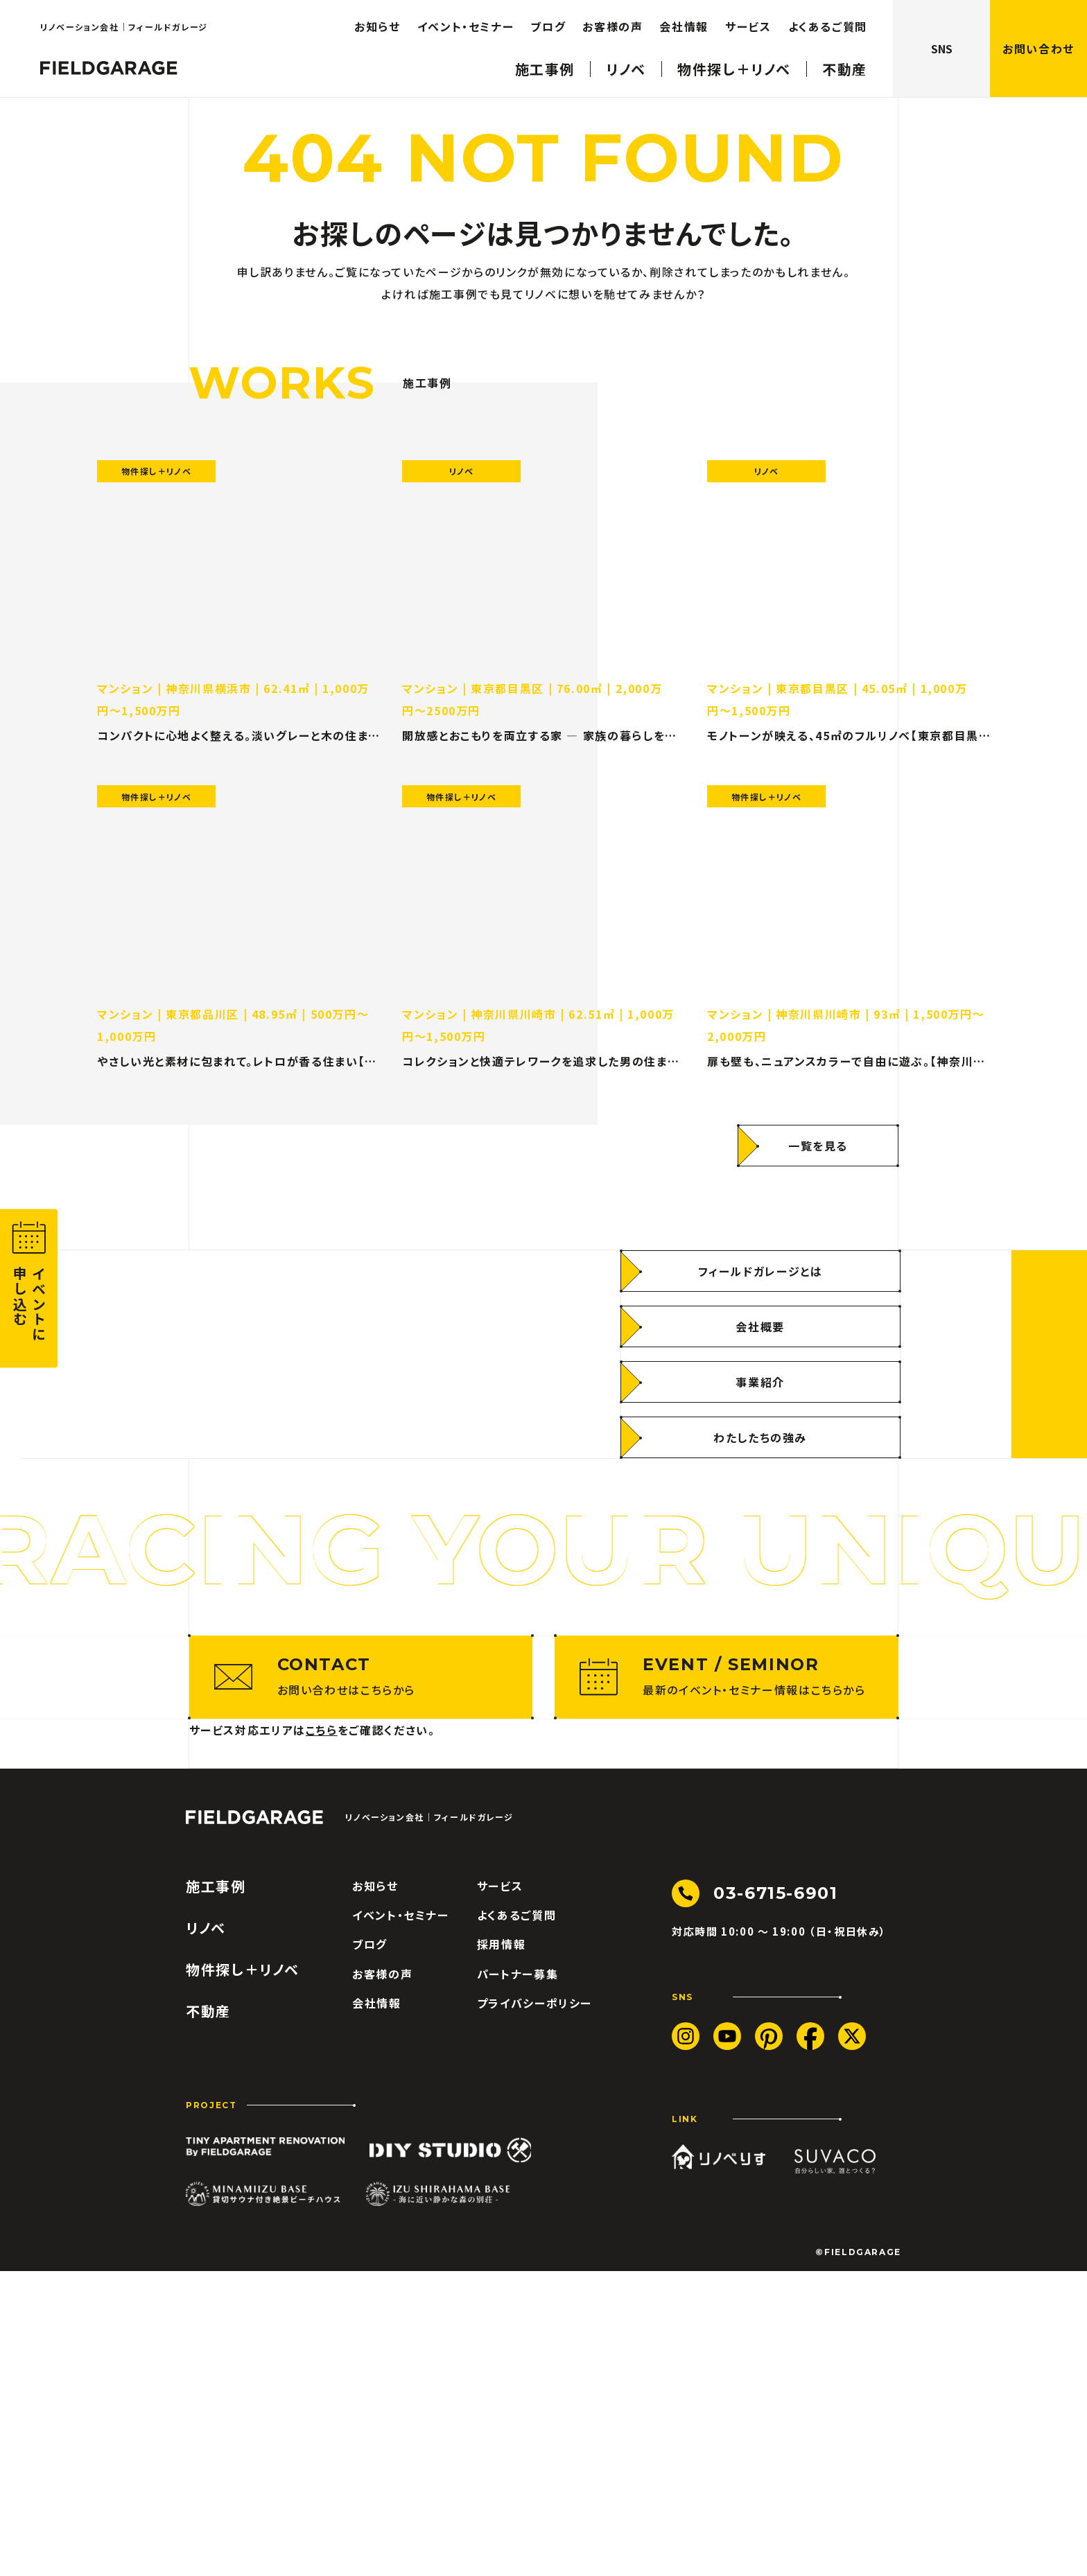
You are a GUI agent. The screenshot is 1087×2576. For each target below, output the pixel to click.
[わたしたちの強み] (760, 1590)
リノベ (206, 2233)
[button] (29, 1288)
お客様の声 (382, 2278)
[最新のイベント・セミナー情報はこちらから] (726, 1982)
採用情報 (501, 2249)
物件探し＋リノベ (242, 2274)
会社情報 (376, 2308)
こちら (322, 2034)
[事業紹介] (760, 1534)
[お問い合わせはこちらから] (361, 1982)
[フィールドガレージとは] (760, 1423)
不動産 (208, 2316)
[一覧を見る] (818, 1159)
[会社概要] (760, 1479)
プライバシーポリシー (534, 2308)
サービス (500, 2190)
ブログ (370, 2249)
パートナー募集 (517, 2278)
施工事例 (216, 2191)
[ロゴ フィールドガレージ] (254, 2122)
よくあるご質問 (516, 2220)
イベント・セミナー (400, 2220)
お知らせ (375, 2190)
